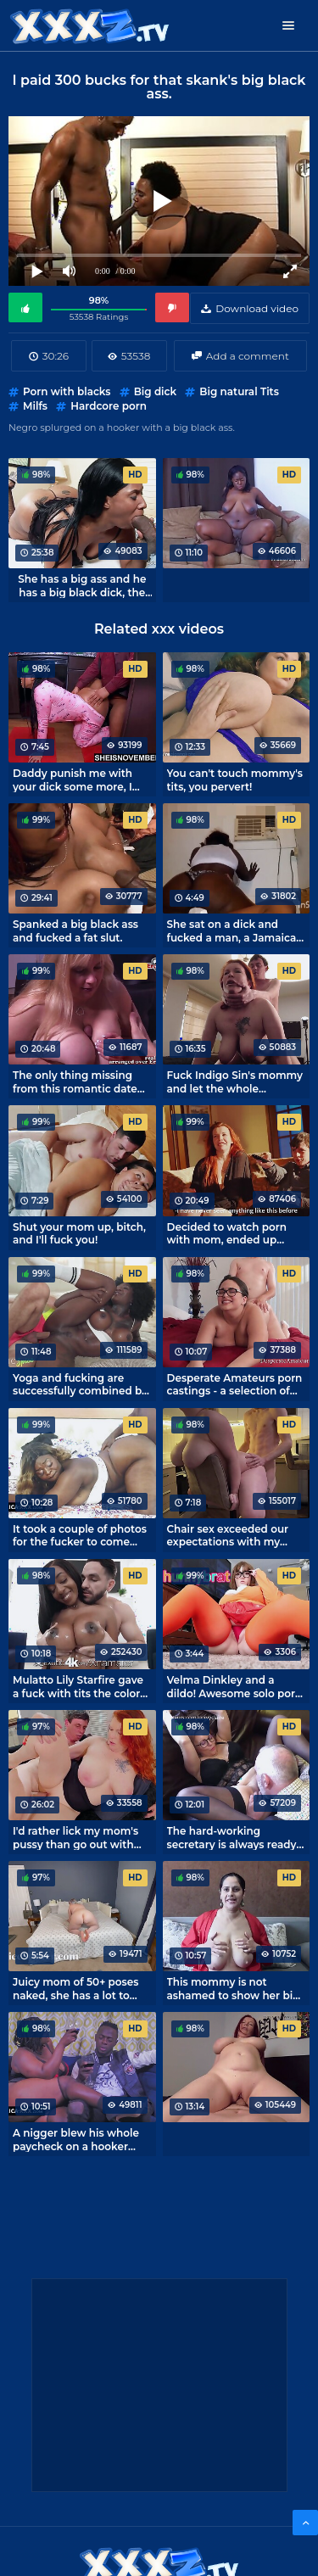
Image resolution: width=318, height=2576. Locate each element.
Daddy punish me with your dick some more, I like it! (72, 779)
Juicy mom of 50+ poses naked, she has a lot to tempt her (75, 1988)
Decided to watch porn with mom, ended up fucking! (227, 1233)
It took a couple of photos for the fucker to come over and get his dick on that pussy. (80, 1535)
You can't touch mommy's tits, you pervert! (235, 779)
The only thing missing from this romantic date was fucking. (75, 1081)
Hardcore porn (108, 406)
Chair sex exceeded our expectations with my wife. (228, 1535)
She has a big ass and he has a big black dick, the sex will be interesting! (82, 585)
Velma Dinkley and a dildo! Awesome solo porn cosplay (235, 1686)
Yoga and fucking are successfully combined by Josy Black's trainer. (80, 1384)
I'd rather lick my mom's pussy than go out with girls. (75, 1837)
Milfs (35, 406)
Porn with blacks (66, 391)
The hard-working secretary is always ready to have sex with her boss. (234, 1837)
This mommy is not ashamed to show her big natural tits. (233, 1988)
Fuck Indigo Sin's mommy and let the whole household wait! (235, 1081)
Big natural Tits (239, 391)
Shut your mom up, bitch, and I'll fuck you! (79, 1233)
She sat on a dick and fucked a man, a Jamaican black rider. (235, 930)
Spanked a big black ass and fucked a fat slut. (75, 930)
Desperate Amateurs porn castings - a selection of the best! (235, 1384)
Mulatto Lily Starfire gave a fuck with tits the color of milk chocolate (78, 1686)
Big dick (155, 391)
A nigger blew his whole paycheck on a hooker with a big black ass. (76, 2139)
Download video (256, 308)
